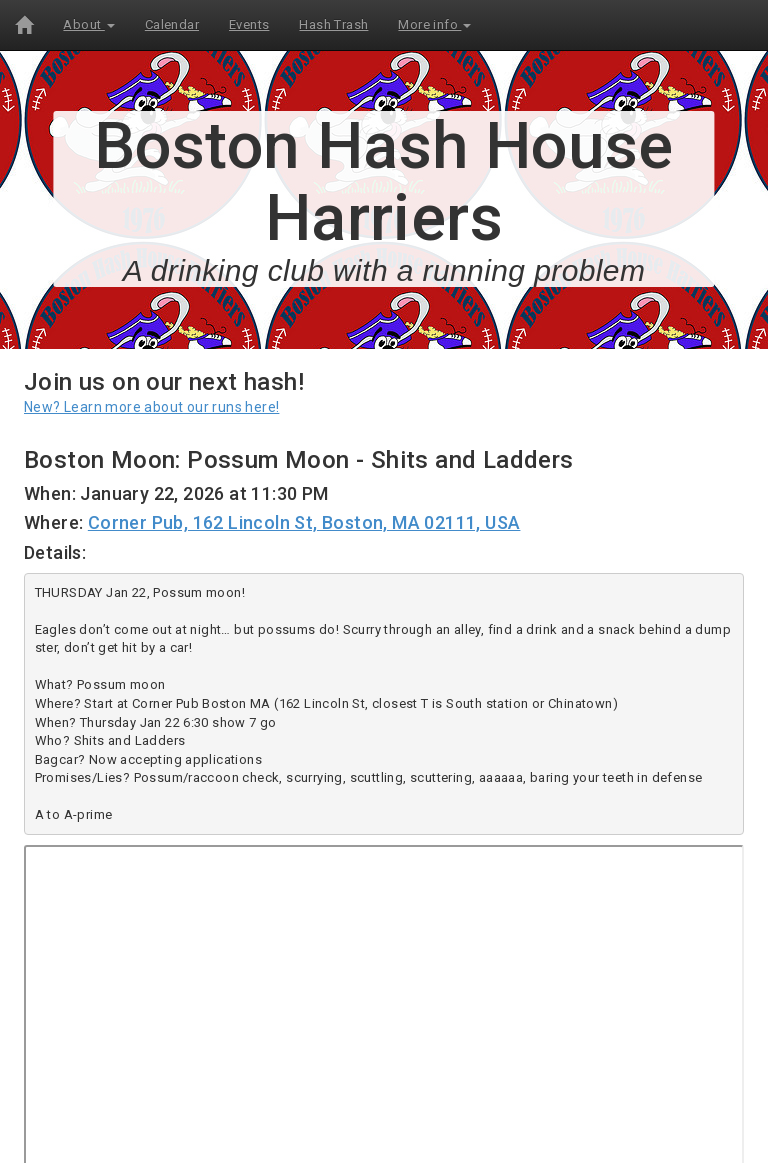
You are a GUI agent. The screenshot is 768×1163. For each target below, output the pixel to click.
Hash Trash (333, 24)
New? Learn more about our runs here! (151, 407)
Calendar (172, 24)
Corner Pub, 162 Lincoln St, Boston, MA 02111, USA (304, 522)
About (88, 24)
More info (434, 24)
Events (249, 24)
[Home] (24, 25)
